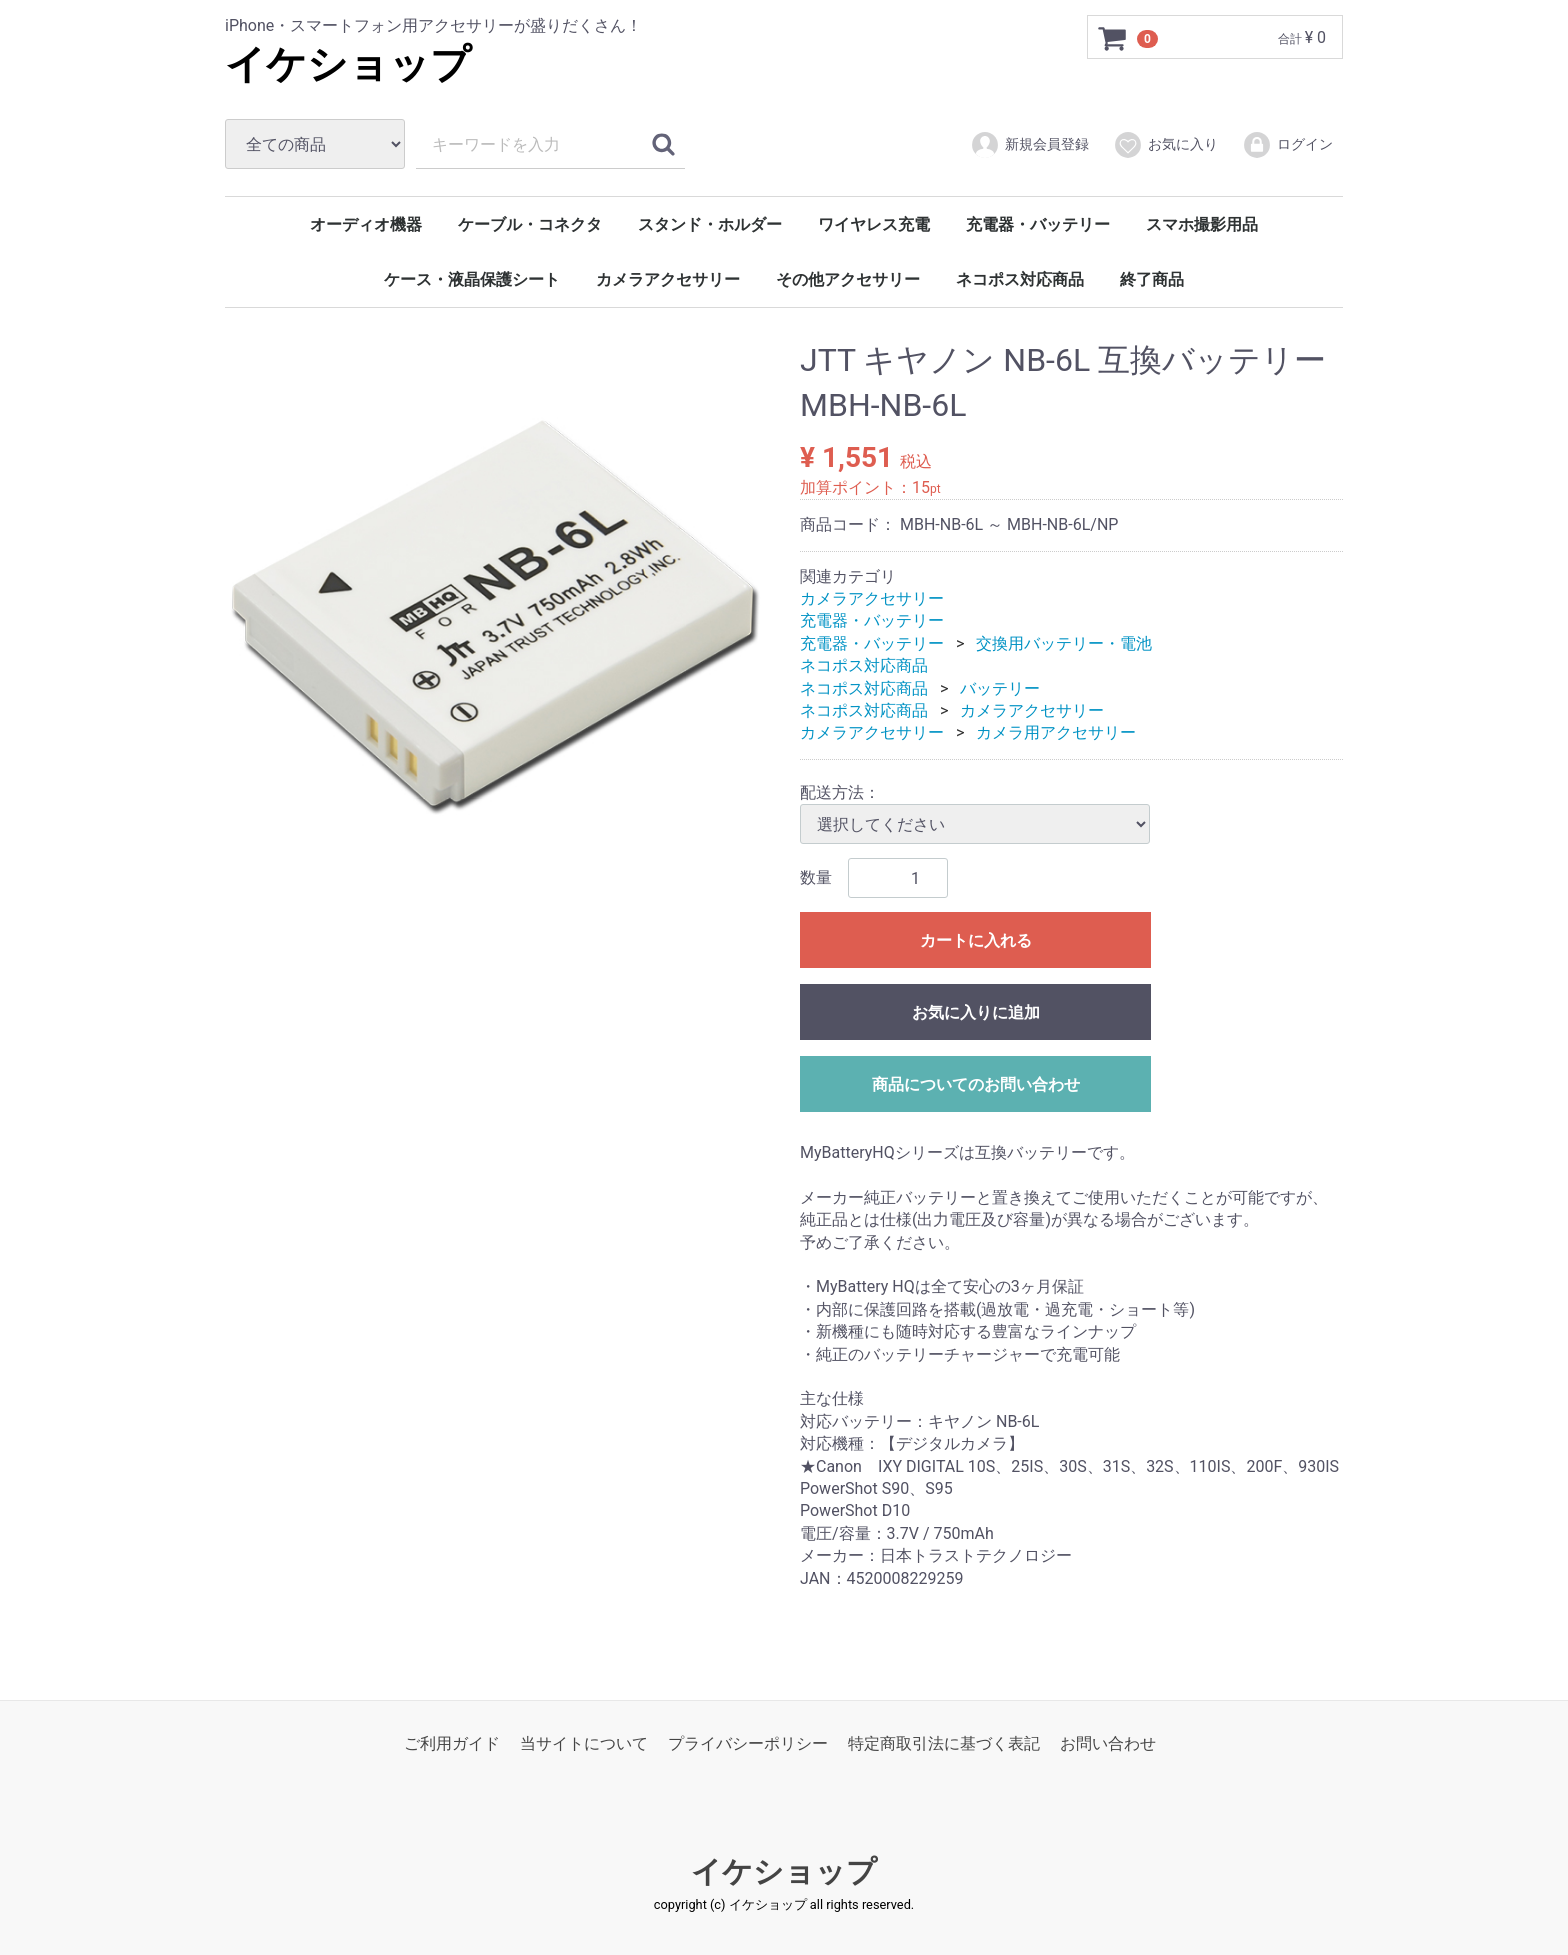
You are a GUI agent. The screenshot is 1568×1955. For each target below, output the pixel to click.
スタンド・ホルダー (710, 224)
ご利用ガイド (452, 1743)
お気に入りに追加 (976, 1012)
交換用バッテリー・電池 (1064, 643)
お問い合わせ (1108, 1743)
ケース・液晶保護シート (472, 279)
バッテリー (1000, 687)
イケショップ (348, 64)
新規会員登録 (1029, 145)
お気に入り (1165, 145)
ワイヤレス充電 (874, 224)
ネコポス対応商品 (1020, 279)
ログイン (1287, 145)
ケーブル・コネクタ (530, 224)
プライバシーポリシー (748, 1743)
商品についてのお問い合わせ (976, 1084)
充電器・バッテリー (1038, 224)
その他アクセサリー (848, 279)
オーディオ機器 (366, 224)
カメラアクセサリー (668, 279)
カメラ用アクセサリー (1056, 732)
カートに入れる (976, 940)
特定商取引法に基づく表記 (944, 1743)
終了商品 (1152, 279)
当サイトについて (584, 1743)
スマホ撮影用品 (1202, 224)
